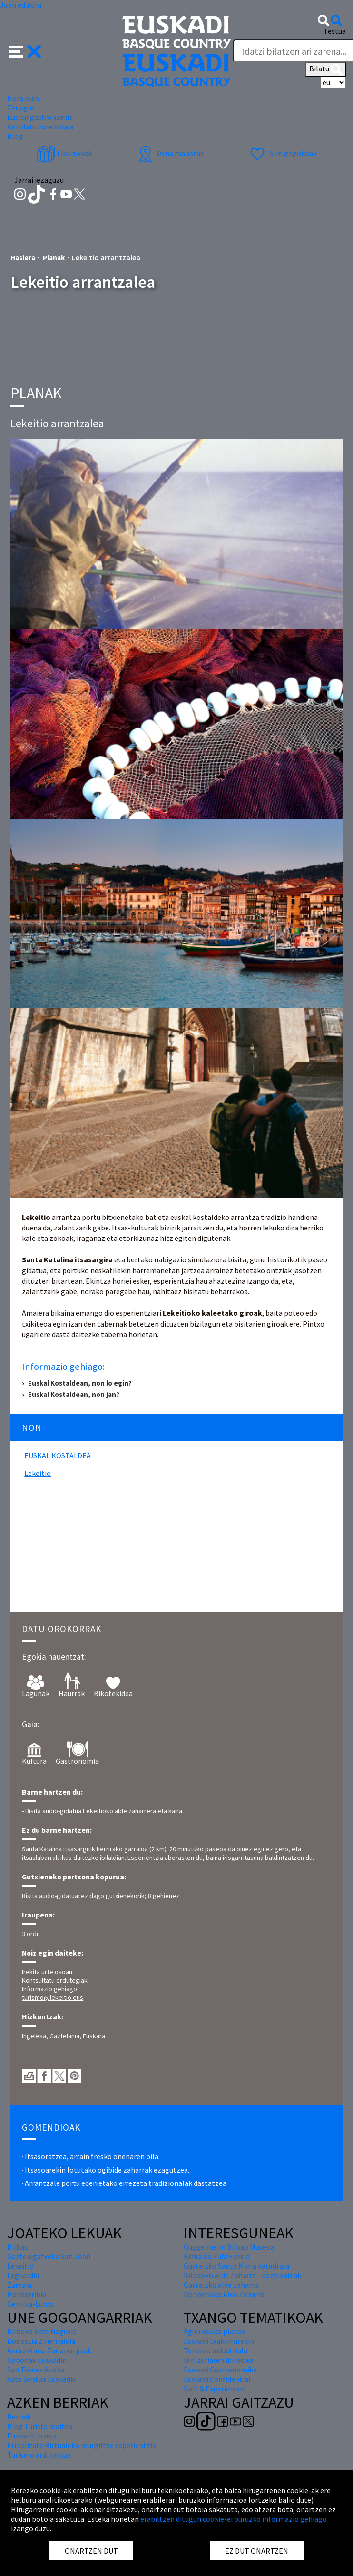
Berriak (19, 2416)
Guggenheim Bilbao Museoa (229, 2247)
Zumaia (19, 2285)
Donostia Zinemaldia (41, 2341)
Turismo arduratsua (39, 2454)
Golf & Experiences (214, 2388)
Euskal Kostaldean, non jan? (73, 1394)
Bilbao (18, 2247)
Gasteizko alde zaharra (221, 2285)
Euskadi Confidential (217, 2379)
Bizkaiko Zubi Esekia (217, 2256)
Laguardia (23, 2275)
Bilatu (325, 69)
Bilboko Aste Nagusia (42, 2331)
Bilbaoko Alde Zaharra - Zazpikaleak (242, 2275)
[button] (25, 50)
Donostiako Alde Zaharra (224, 2294)
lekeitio (37, 1473)
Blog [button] (15, 136)
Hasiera (22, 257)
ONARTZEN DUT (91, 2551)
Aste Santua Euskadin (42, 2379)
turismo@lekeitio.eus (52, 1997)
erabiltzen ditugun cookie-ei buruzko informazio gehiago (233, 2519)
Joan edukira (20, 5)
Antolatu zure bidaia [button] (40, 126)
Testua (335, 31)
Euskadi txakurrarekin (219, 2341)
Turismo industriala (215, 2350)
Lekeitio (20, 2266)
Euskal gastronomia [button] (40, 117)
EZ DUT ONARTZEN (256, 2551)
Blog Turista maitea (39, 2426)
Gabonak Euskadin (37, 2360)
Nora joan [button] (23, 98)
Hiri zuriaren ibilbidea (219, 2360)
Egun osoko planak (214, 2331)
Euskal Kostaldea (57, 1455)
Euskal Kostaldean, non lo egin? (80, 1382)
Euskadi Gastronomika (220, 2369)
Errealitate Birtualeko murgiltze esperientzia (81, 2445)
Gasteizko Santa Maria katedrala (236, 2266)
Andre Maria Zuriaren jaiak (49, 2350)
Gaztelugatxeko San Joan (48, 2256)
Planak (54, 257)
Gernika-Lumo (30, 2304)
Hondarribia (26, 2294)
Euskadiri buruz (32, 2435)
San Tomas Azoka (35, 2369)
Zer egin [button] (20, 107)
